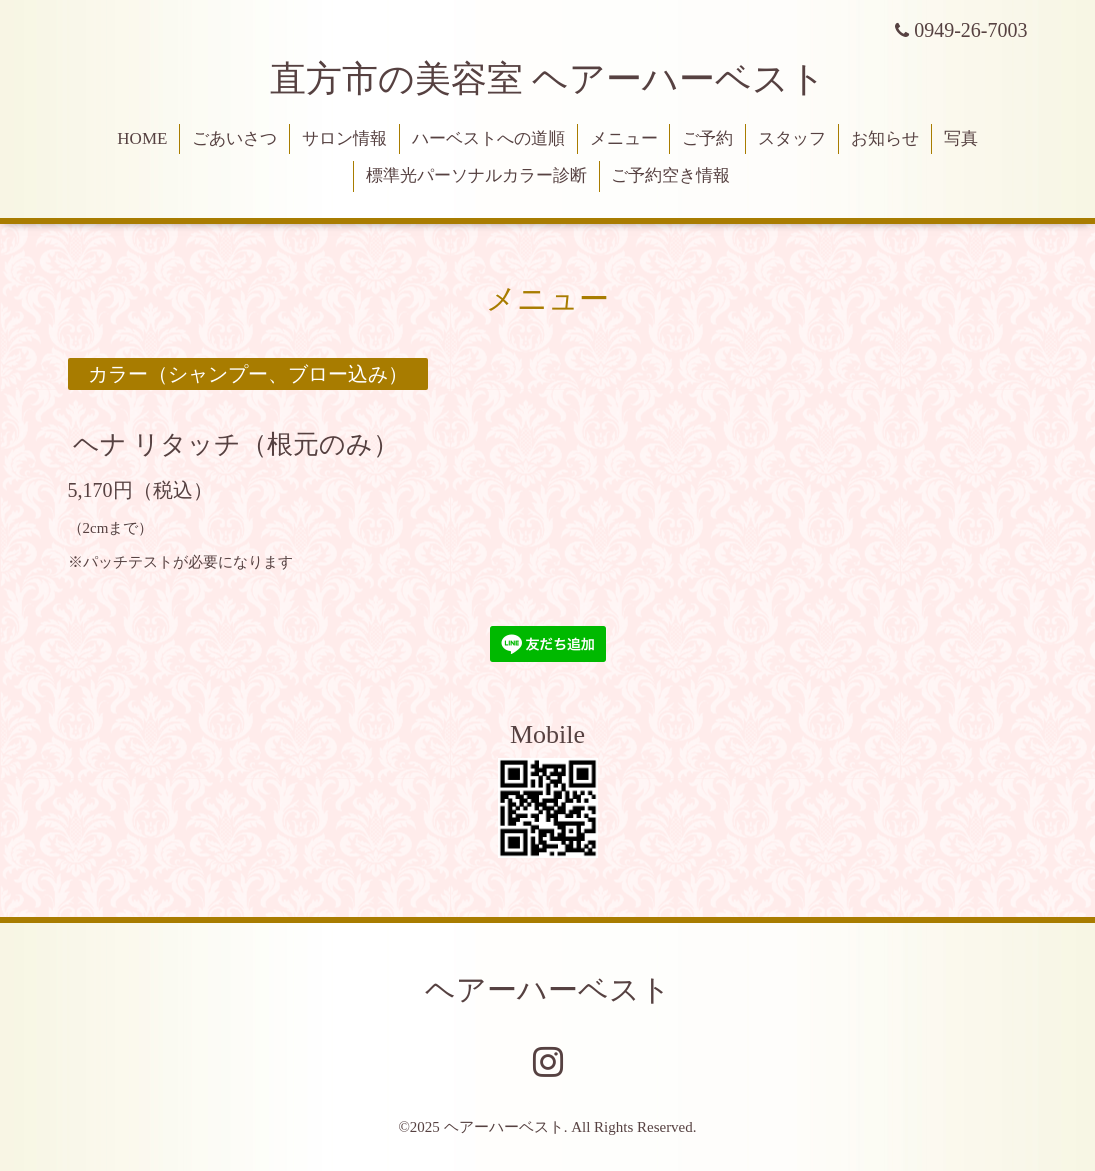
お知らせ (885, 138)
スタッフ (792, 138)
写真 (961, 138)
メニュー (624, 138)
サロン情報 (344, 138)
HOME (142, 138)
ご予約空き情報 (670, 175)
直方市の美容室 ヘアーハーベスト (548, 79)
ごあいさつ (234, 138)
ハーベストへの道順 (488, 138)
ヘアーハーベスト (548, 989)
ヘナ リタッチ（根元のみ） (236, 443)
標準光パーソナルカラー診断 (476, 175)
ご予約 (707, 138)
